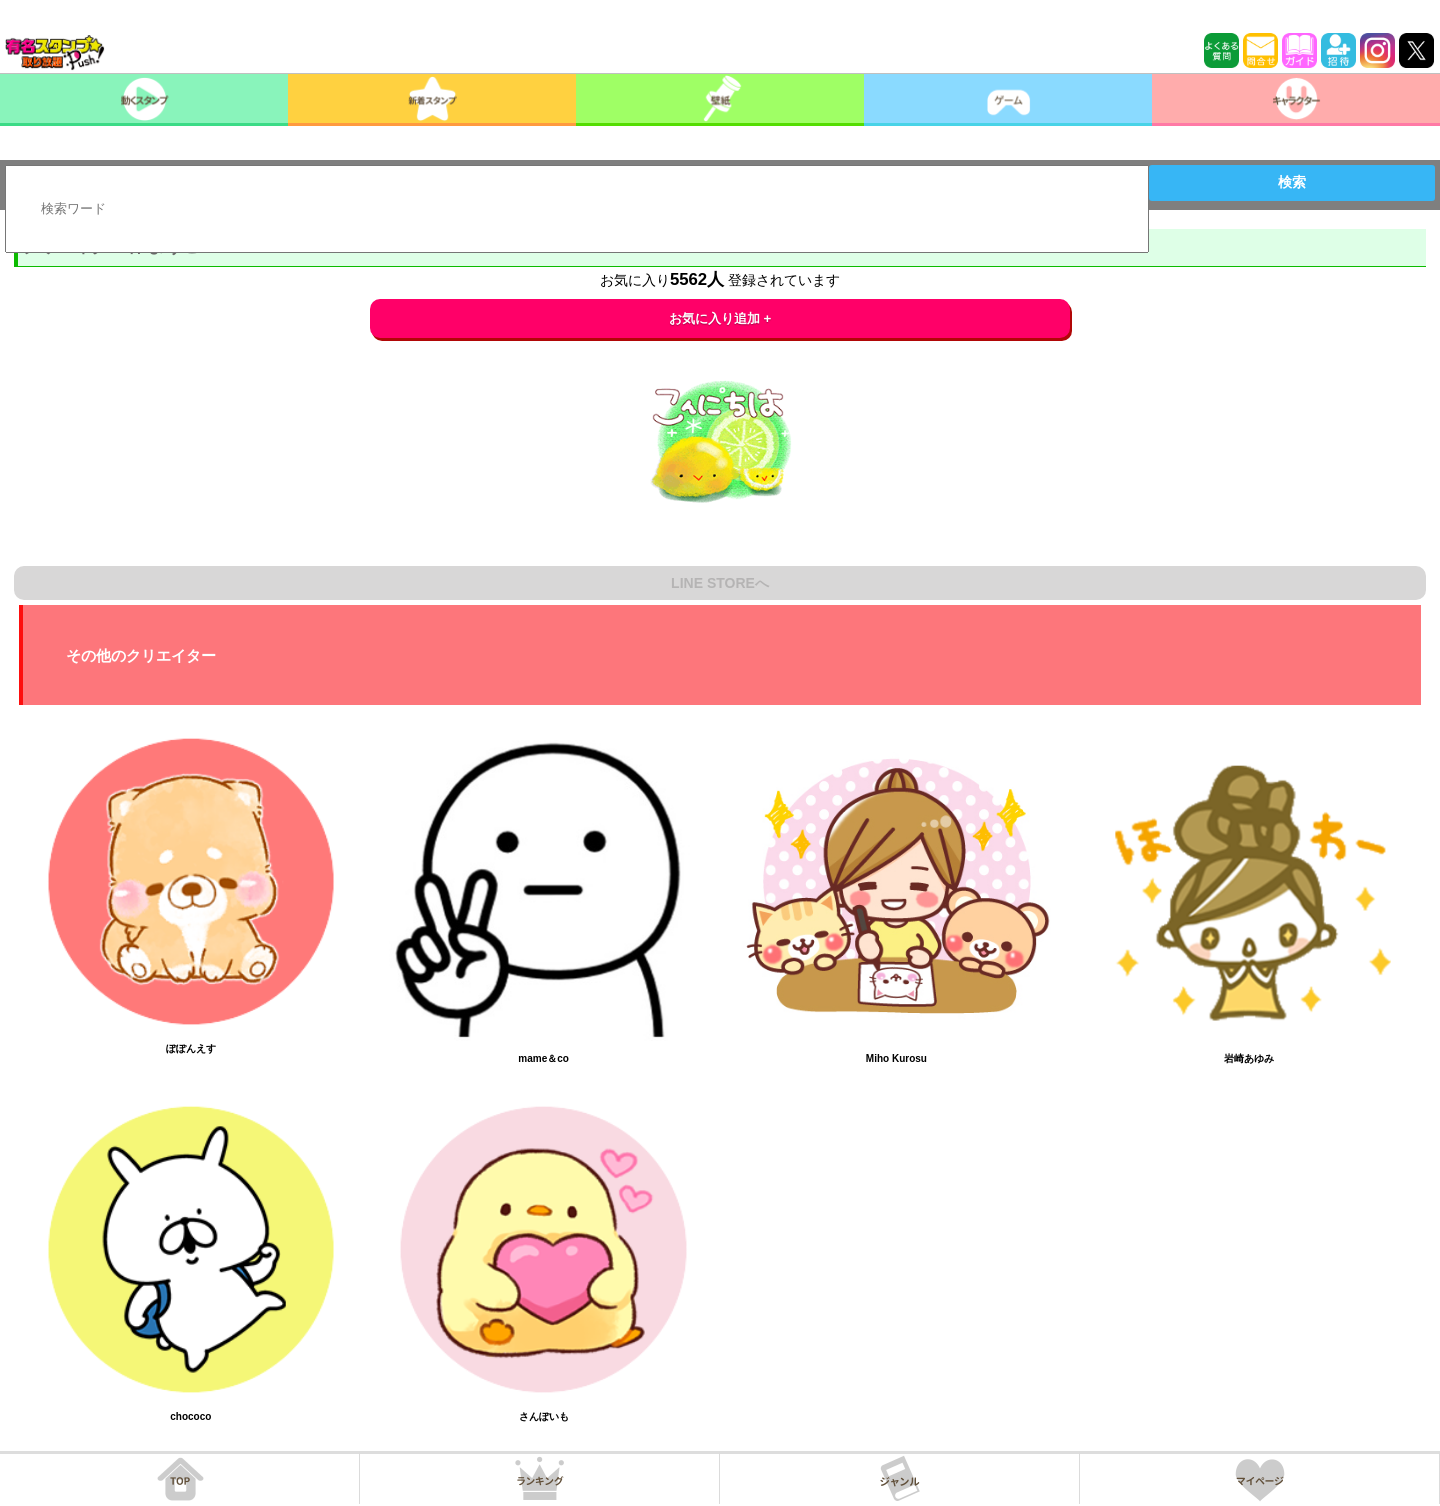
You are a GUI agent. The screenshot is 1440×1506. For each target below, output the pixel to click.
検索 (1292, 182)
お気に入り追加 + (720, 318)
